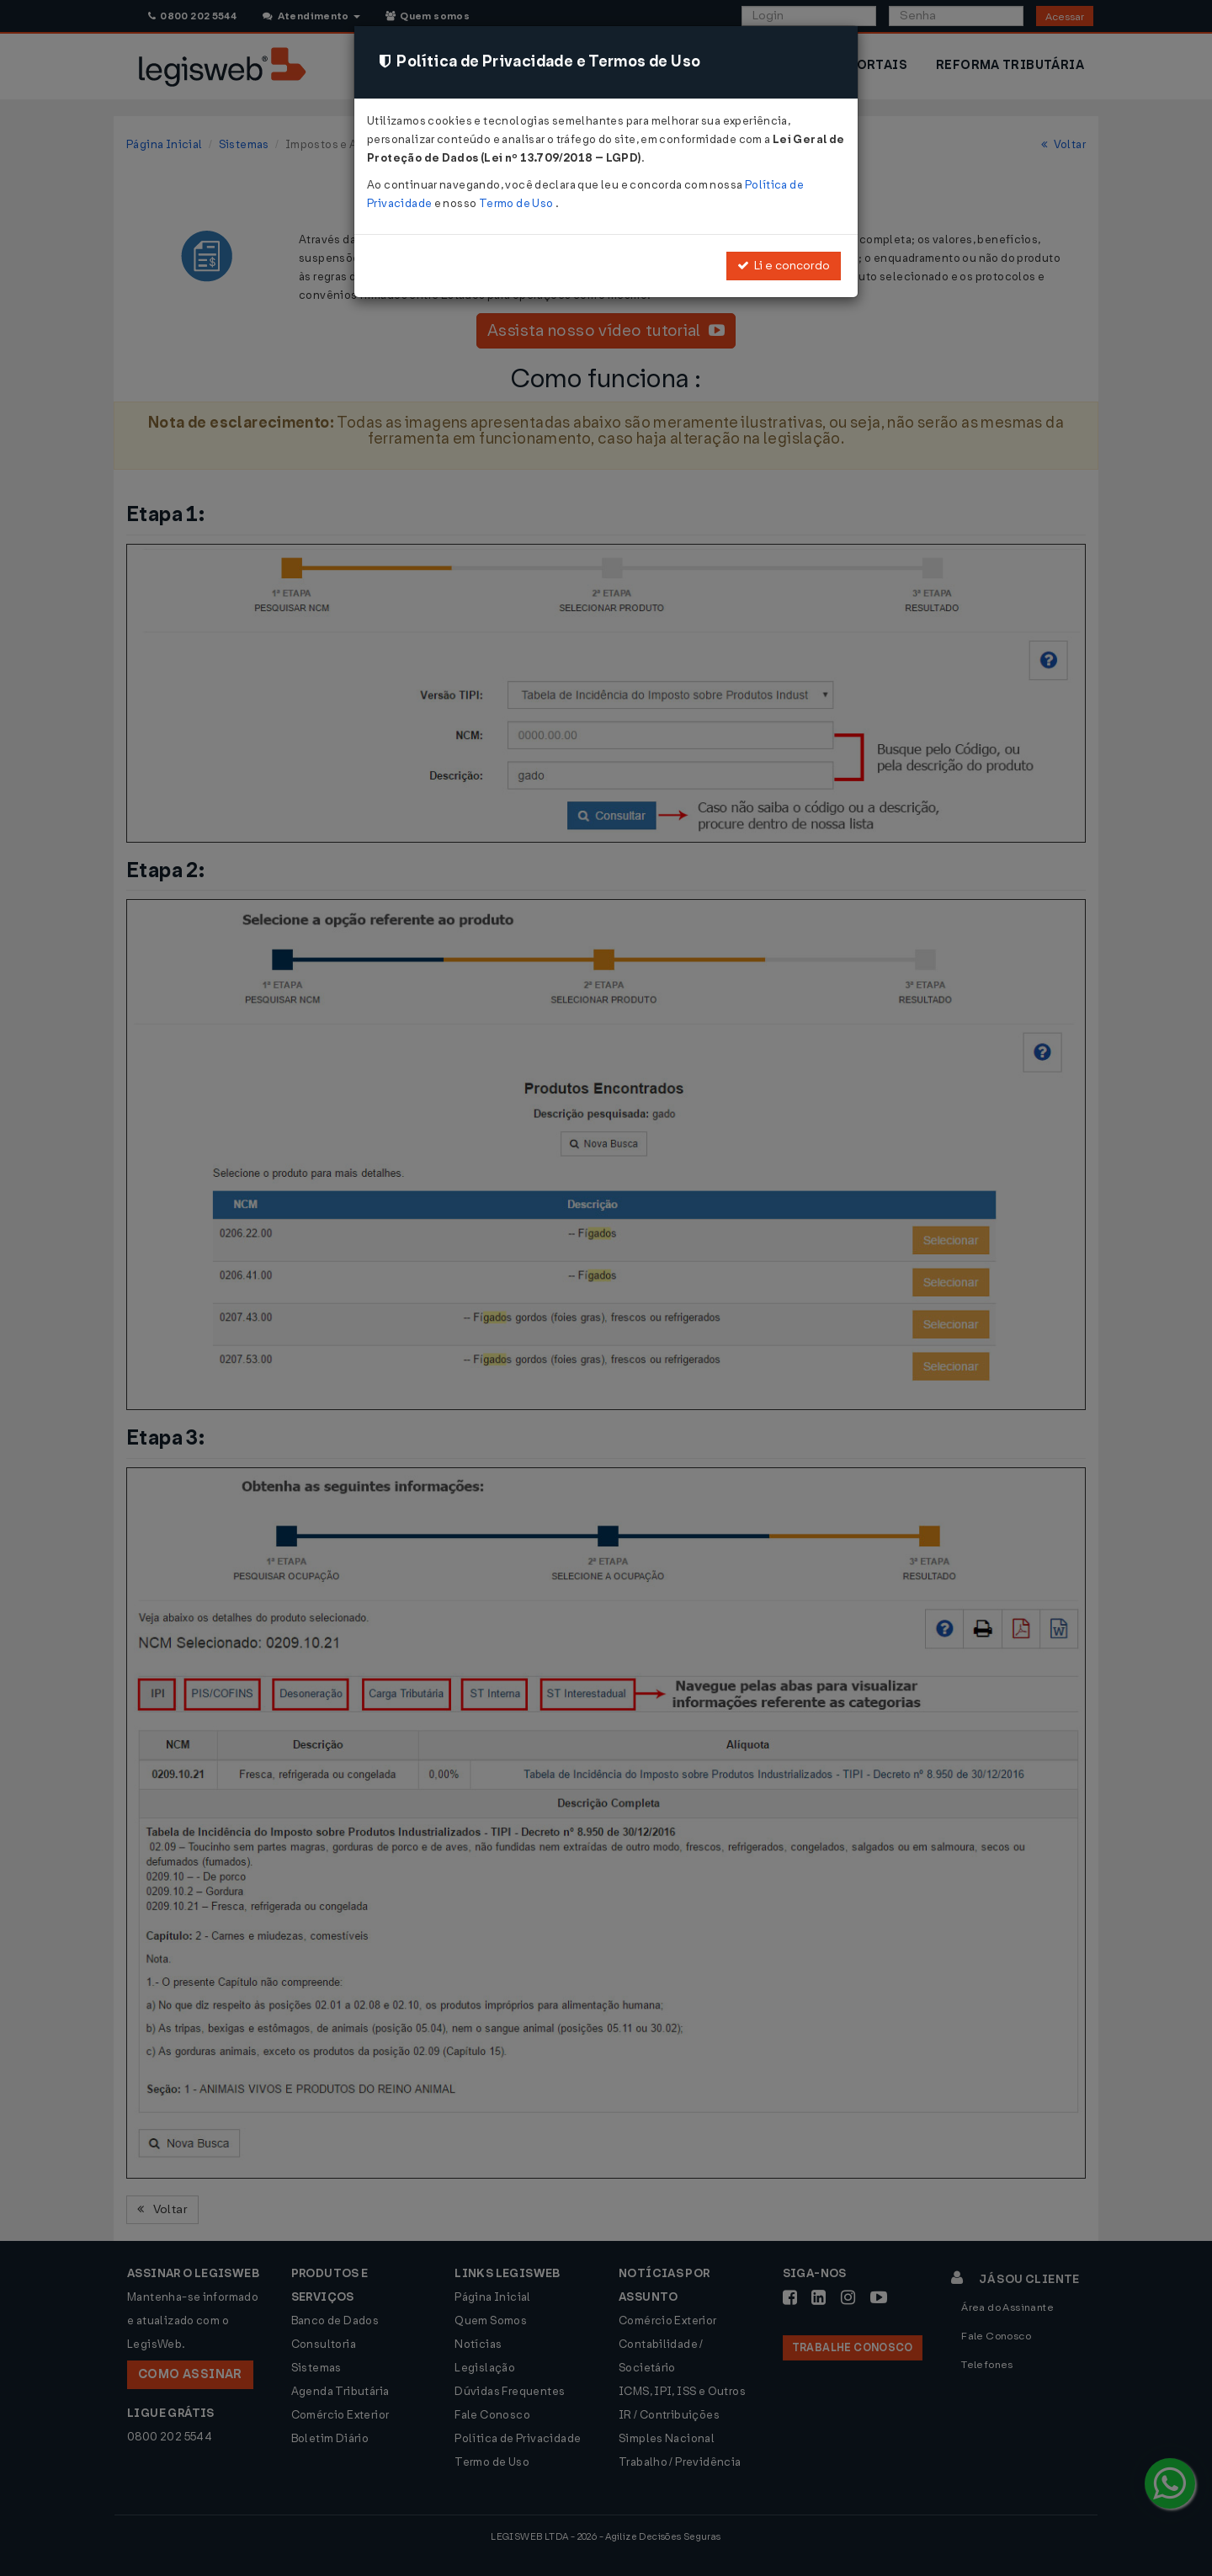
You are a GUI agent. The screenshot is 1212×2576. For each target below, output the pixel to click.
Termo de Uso (517, 203)
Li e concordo (783, 266)
